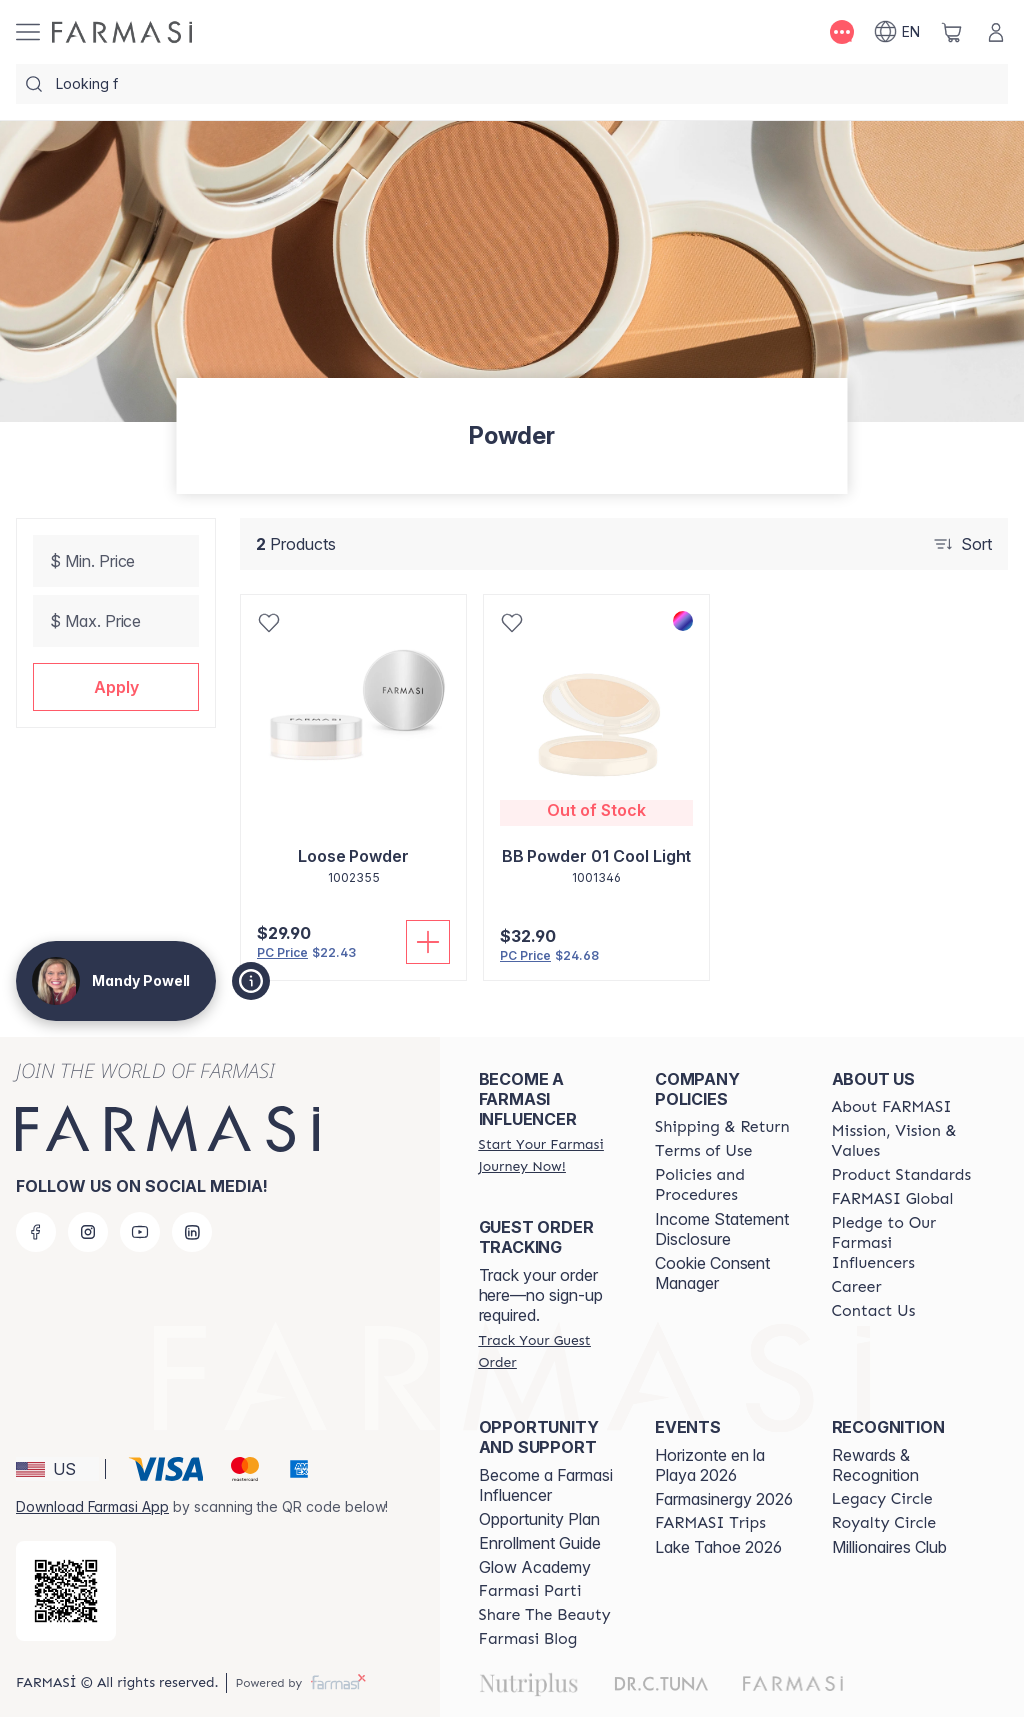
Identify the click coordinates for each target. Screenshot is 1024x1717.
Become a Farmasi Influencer (546, 1485)
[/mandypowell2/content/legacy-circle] (882, 1499)
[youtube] (140, 1232)
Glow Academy (535, 1567)
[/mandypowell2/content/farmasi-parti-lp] (530, 1591)
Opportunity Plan (539, 1519)
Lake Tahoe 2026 (718, 1547)
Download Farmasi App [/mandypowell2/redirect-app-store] (92, 1506)
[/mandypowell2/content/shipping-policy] (722, 1127)
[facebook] (36, 1232)
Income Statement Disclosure (722, 1229)
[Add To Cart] (428, 942)
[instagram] (88, 1232)
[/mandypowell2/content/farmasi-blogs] (528, 1639)
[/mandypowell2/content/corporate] (893, 1199)
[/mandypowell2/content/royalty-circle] (884, 1523)
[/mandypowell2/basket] (952, 32)
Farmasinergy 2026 (724, 1499)
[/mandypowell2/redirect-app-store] (66, 1591)
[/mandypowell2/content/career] (857, 1287)
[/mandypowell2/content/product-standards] (902, 1175)
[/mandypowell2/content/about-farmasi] (892, 1107)
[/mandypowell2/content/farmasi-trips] (710, 1523)
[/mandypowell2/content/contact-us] (874, 1311)
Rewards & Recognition (875, 1465)
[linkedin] (192, 1232)
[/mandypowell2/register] (549, 1155)
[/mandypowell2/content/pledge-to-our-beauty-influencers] (902, 1243)
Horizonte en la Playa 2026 (710, 1465)
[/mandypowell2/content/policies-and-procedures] (725, 1185)
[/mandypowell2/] (122, 32)
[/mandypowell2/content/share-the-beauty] (545, 1615)
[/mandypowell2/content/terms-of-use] (703, 1151)
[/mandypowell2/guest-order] (549, 1351)
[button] (116, 687)
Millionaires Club (889, 1547)
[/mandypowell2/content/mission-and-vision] (902, 1141)
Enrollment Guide (540, 1543)
